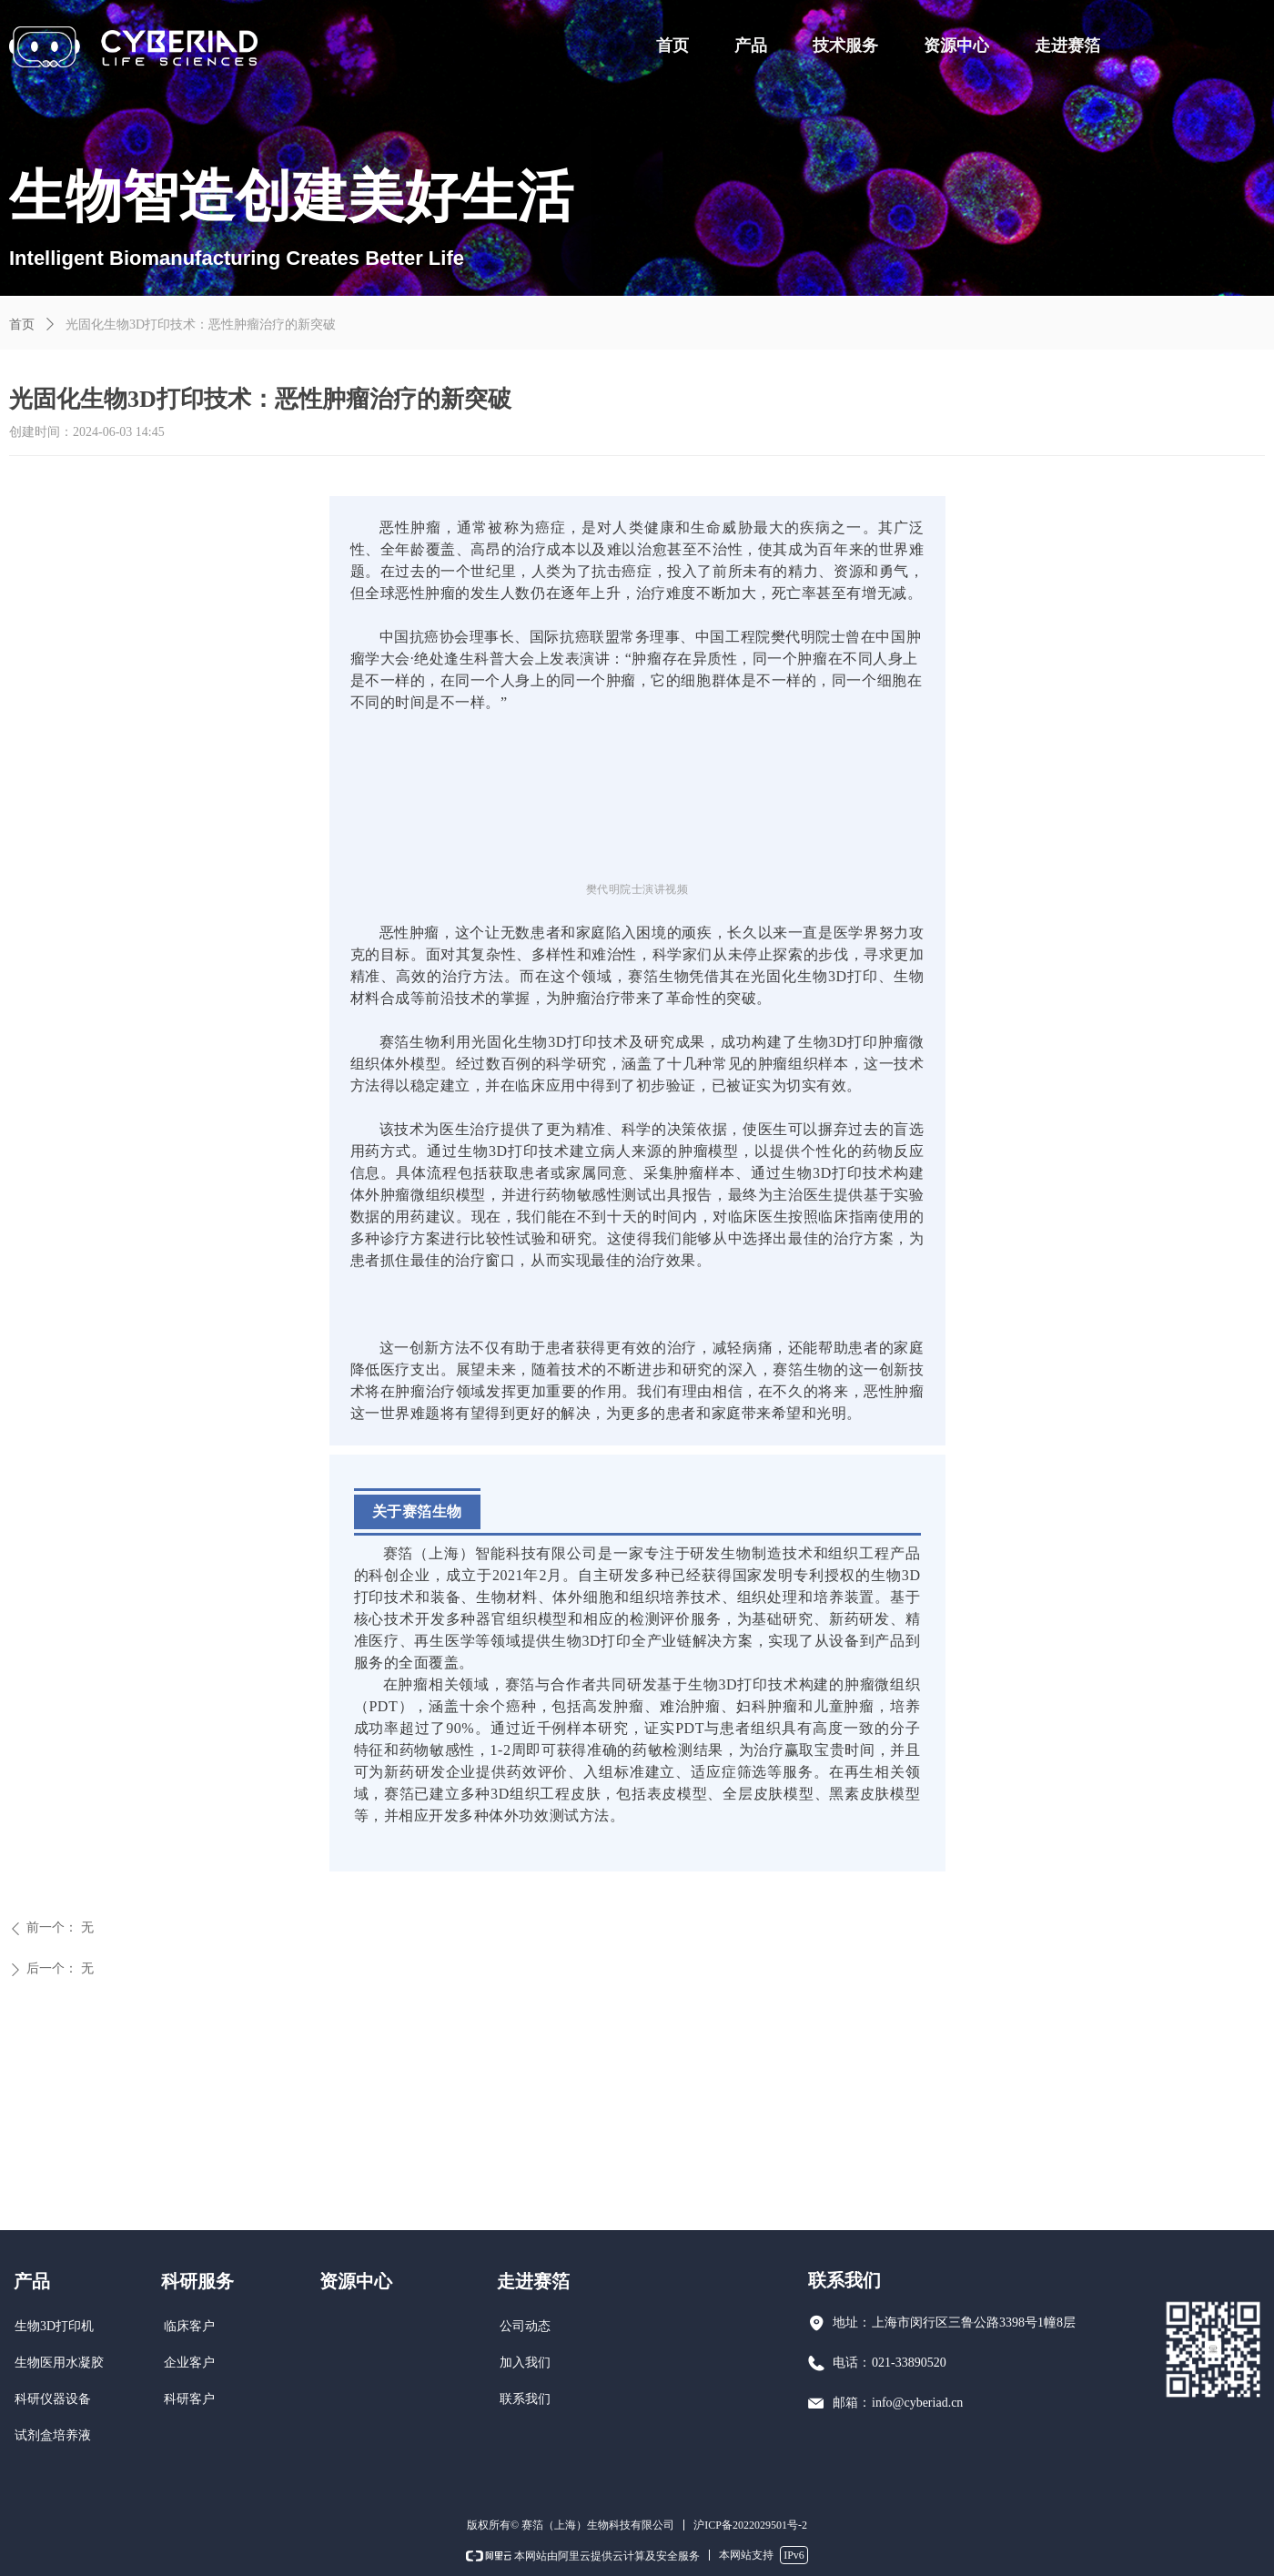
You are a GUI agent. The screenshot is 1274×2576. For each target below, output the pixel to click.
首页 (22, 324)
